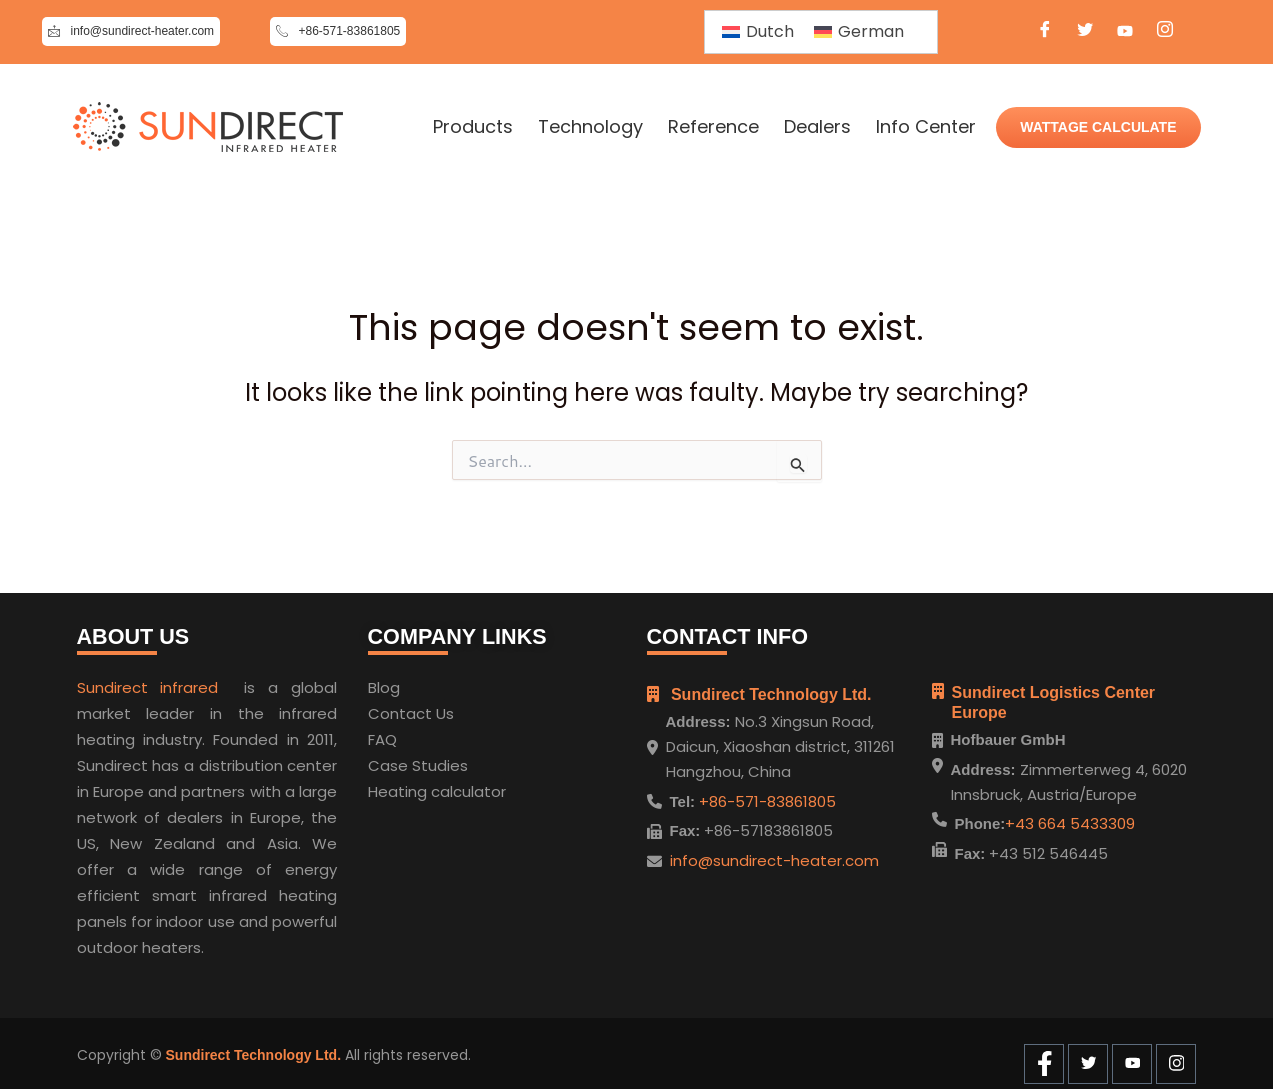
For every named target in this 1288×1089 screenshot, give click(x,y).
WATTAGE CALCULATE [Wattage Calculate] (1098, 127)
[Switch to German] (859, 32)
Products (473, 127)
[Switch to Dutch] (758, 32)
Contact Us (411, 709)
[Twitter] (1085, 32)
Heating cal (410, 787)
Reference (713, 127)
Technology (590, 127)
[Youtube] (1125, 32)
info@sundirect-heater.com (774, 855)
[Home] (208, 127)
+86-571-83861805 (765, 796)
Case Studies (418, 761)
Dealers (817, 127)
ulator (484, 787)
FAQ (382, 735)
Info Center (926, 127)
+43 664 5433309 (1070, 823)
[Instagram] (1165, 32)
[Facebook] (1045, 32)
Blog (384, 683)
